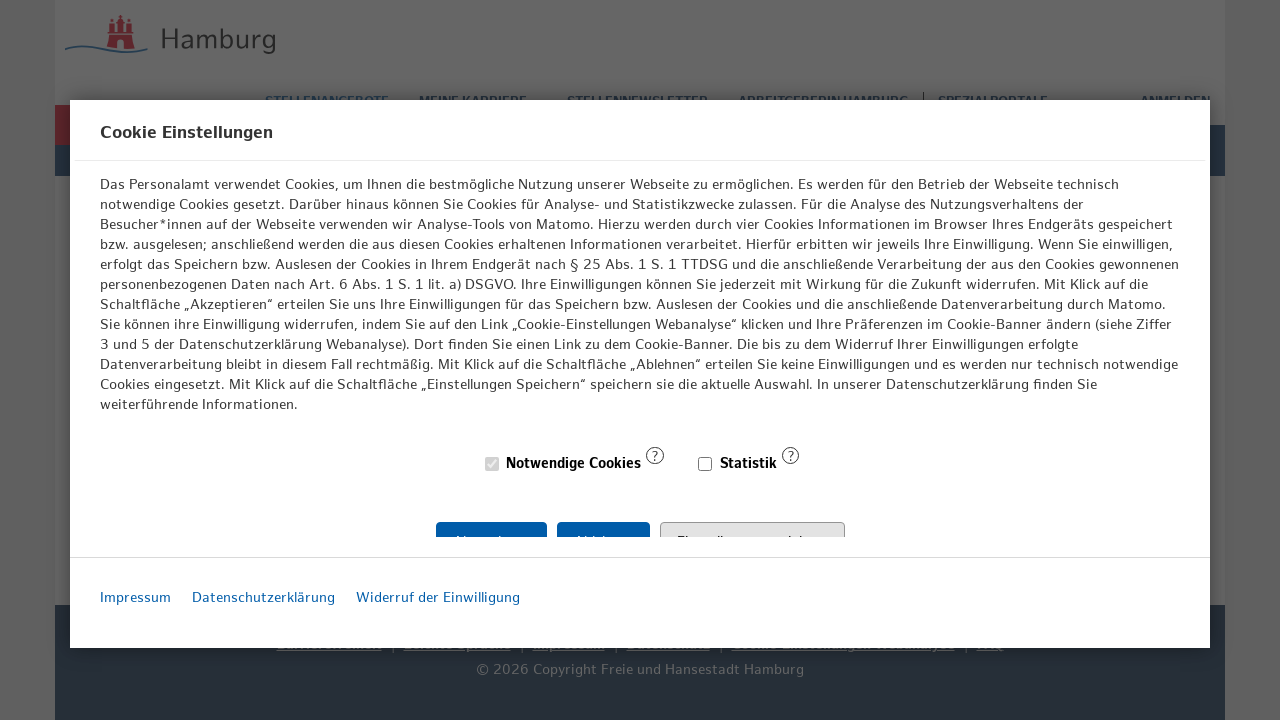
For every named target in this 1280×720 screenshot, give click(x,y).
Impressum (135, 597)
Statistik (738, 463)
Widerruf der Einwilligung (438, 597)
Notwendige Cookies (564, 463)
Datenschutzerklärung (263, 597)
